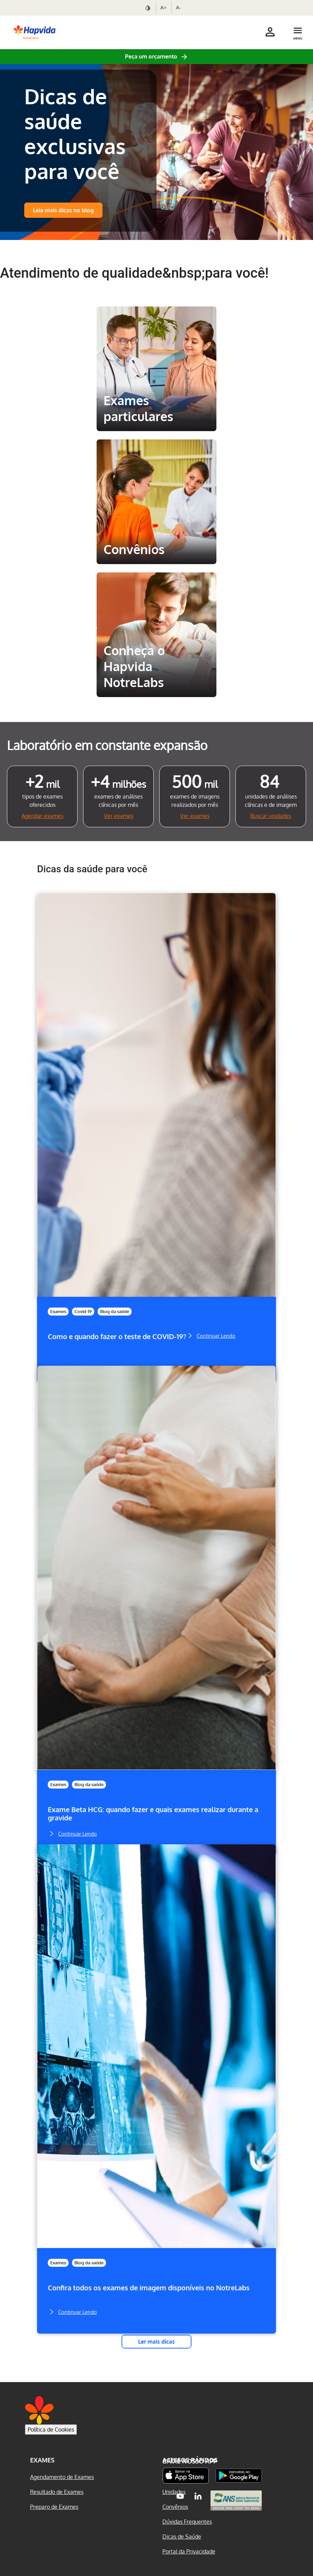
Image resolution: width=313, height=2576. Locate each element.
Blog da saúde (114, 1311)
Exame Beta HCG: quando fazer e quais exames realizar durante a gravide (153, 1813)
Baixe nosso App (190, 2461)
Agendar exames (42, 815)
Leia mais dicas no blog (63, 210)
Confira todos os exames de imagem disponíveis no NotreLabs (149, 2287)
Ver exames (118, 815)
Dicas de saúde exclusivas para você (75, 133)
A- (178, 7)
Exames (58, 1311)
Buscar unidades (270, 815)
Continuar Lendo (210, 1335)
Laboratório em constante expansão (107, 745)
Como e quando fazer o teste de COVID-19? (117, 1336)
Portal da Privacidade (188, 2551)
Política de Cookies (51, 2429)
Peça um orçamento (151, 56)
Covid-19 (83, 1311)
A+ (163, 7)
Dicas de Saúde (181, 2536)
